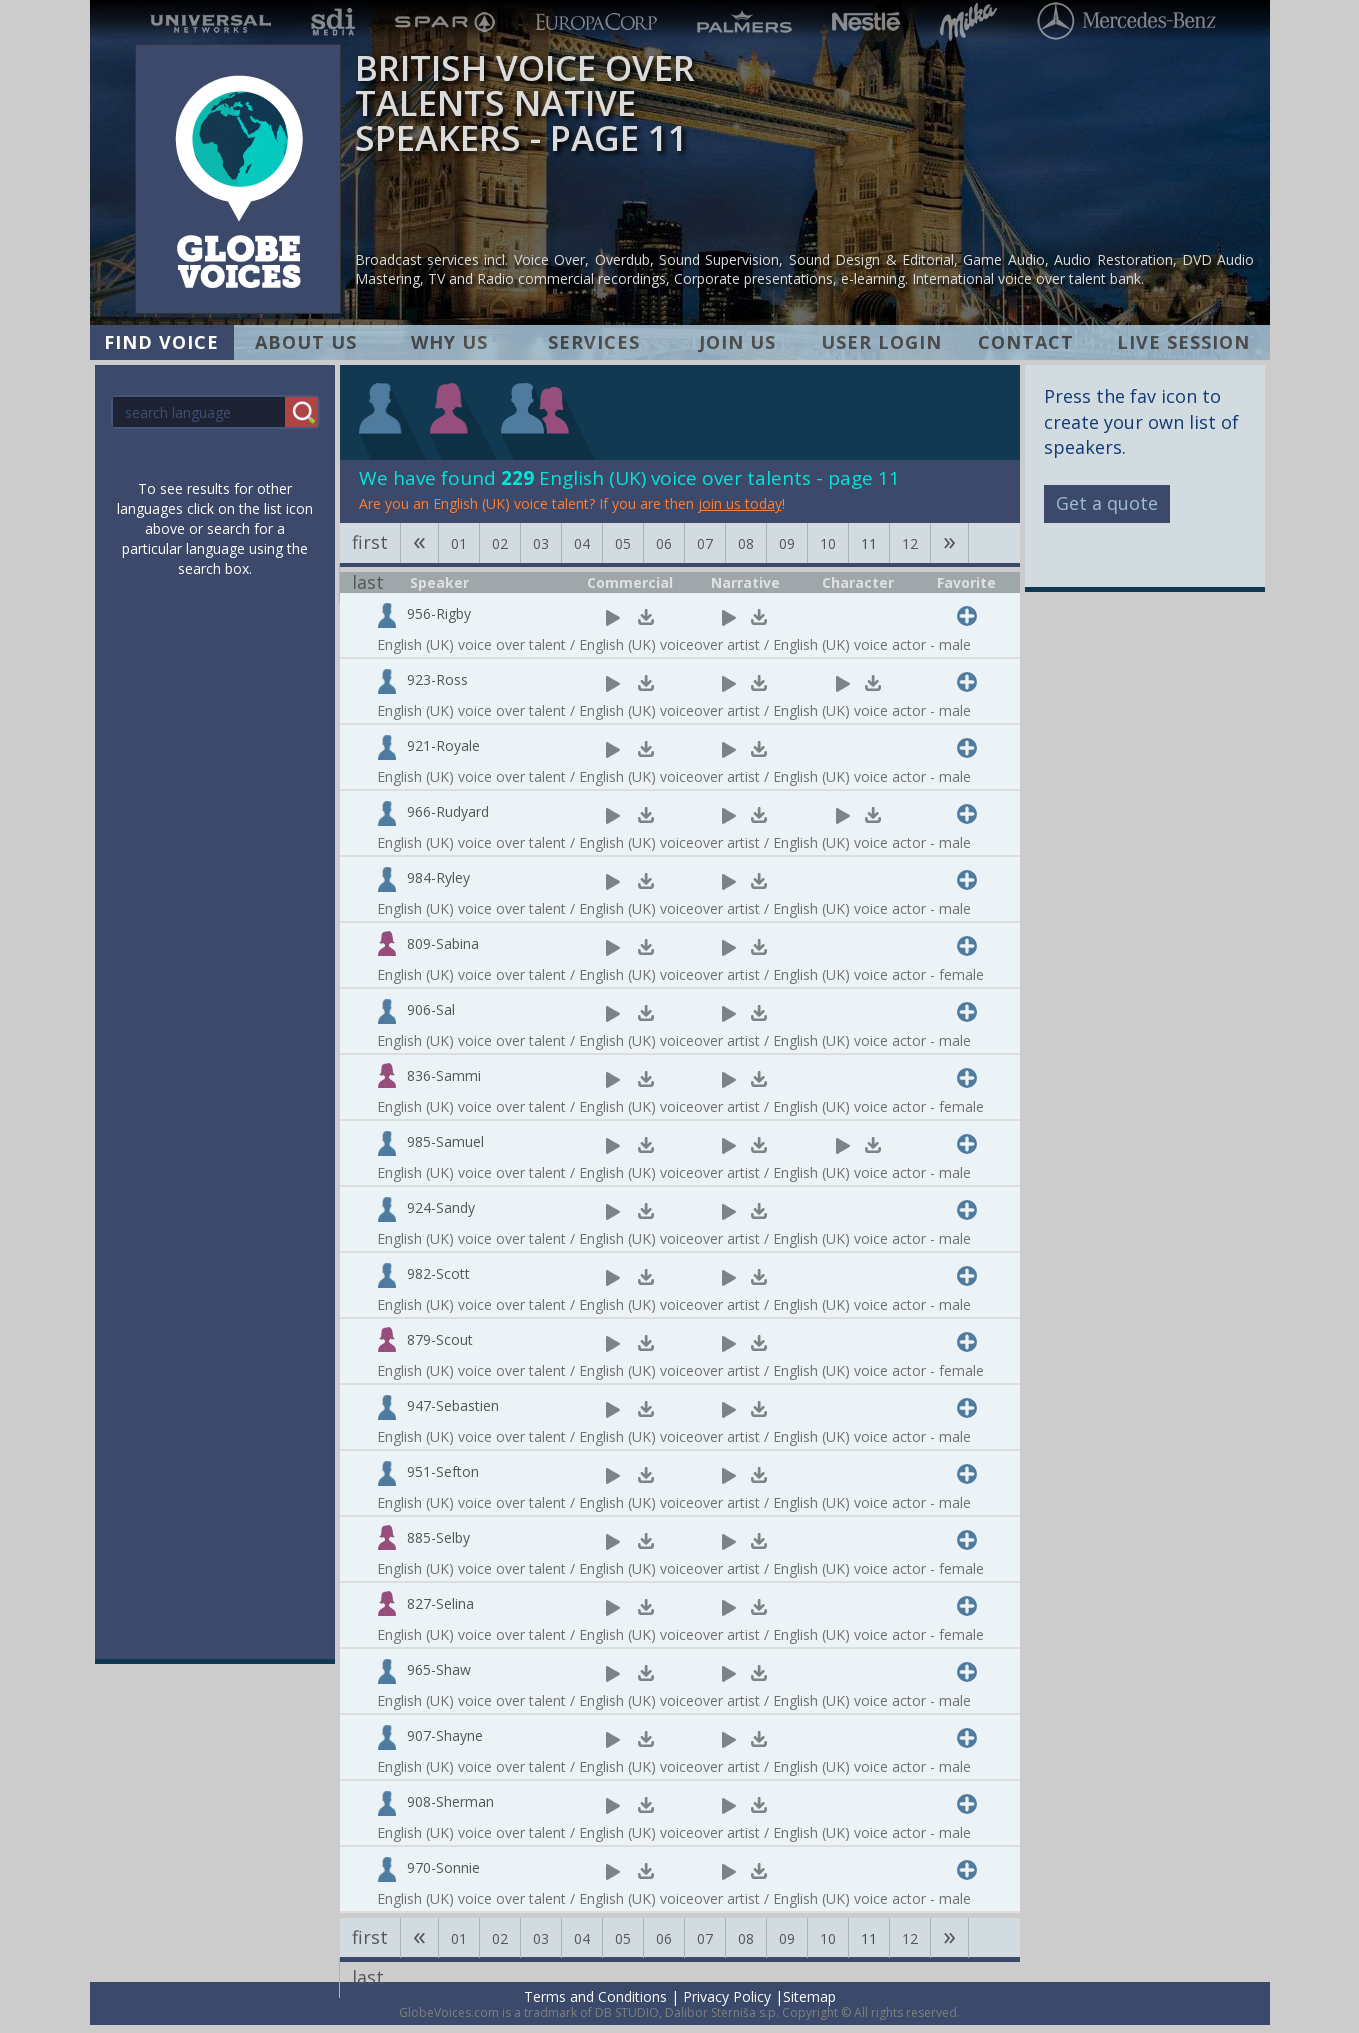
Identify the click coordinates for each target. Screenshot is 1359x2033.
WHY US (449, 342)
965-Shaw (439, 1669)
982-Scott (438, 1273)
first (370, 542)
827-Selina (440, 1603)
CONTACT (1026, 342)
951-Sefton (443, 1471)
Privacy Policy (727, 1996)
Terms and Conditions (595, 1996)
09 (787, 543)
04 (582, 543)
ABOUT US (306, 342)
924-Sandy (441, 1207)
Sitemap (809, 1996)
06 (664, 543)
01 (459, 543)
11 (869, 543)
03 (541, 543)
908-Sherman (450, 1801)
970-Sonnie (443, 1867)
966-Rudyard (448, 811)
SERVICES (594, 342)
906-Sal (431, 1009)
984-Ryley (438, 877)
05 (623, 543)
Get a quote (1107, 503)
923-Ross (437, 679)
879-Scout (440, 1339)
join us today (740, 503)
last (368, 582)
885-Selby (438, 1537)
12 (910, 543)
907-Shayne (445, 1735)
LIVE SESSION (1183, 342)
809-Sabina (443, 943)
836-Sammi (444, 1075)
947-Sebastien (453, 1405)
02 (500, 543)
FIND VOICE (161, 342)
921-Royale (443, 745)
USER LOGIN (881, 342)
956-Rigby (439, 613)
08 (746, 543)
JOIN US (737, 342)
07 (705, 543)
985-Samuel (445, 1141)
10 (828, 543)
